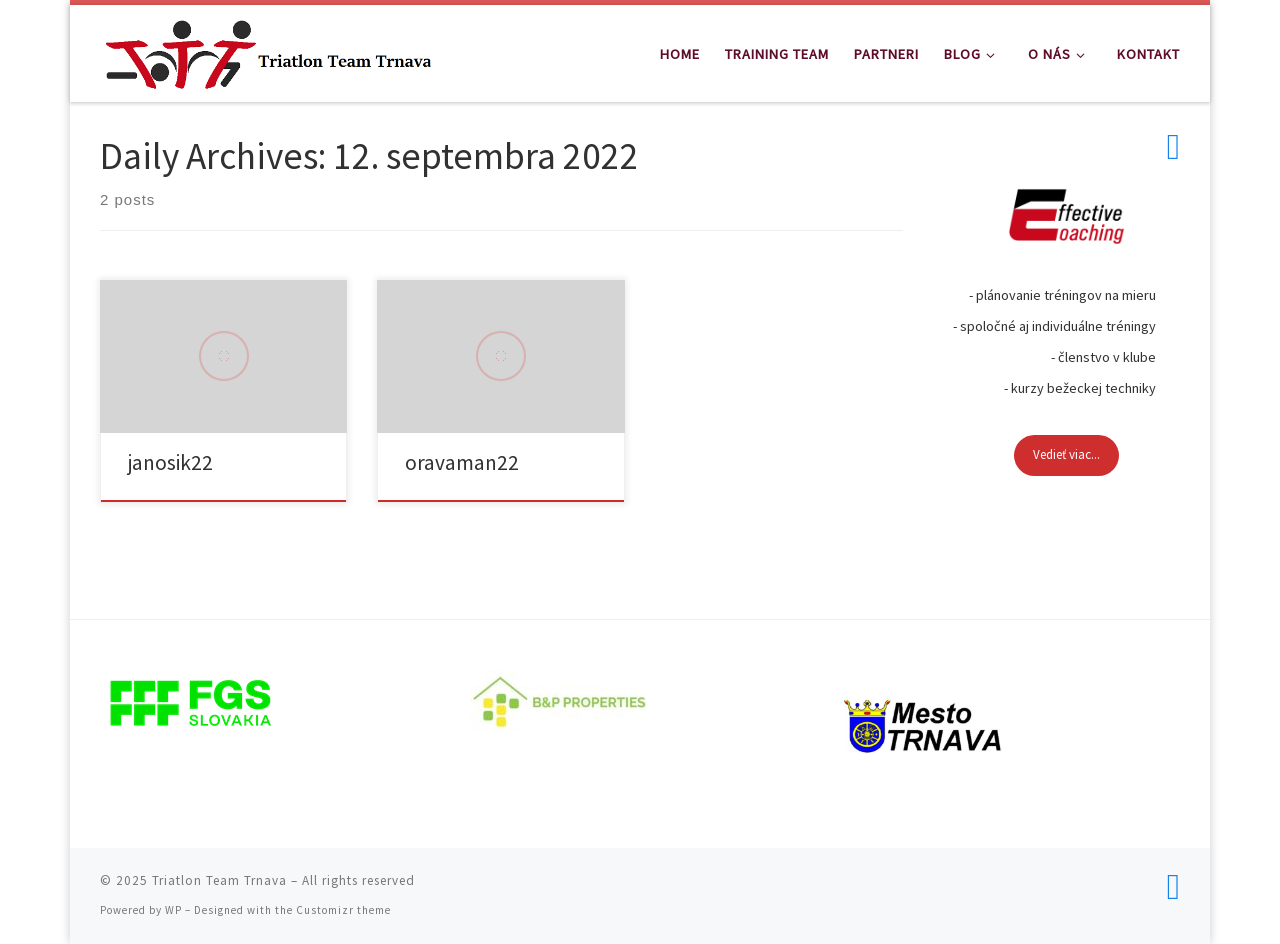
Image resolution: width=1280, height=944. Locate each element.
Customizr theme (343, 910)
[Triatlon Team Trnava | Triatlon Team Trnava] (268, 49)
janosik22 (170, 462)
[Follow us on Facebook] (1173, 147)
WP (173, 910)
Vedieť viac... (1066, 454)
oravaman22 (462, 462)
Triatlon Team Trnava (219, 880)
